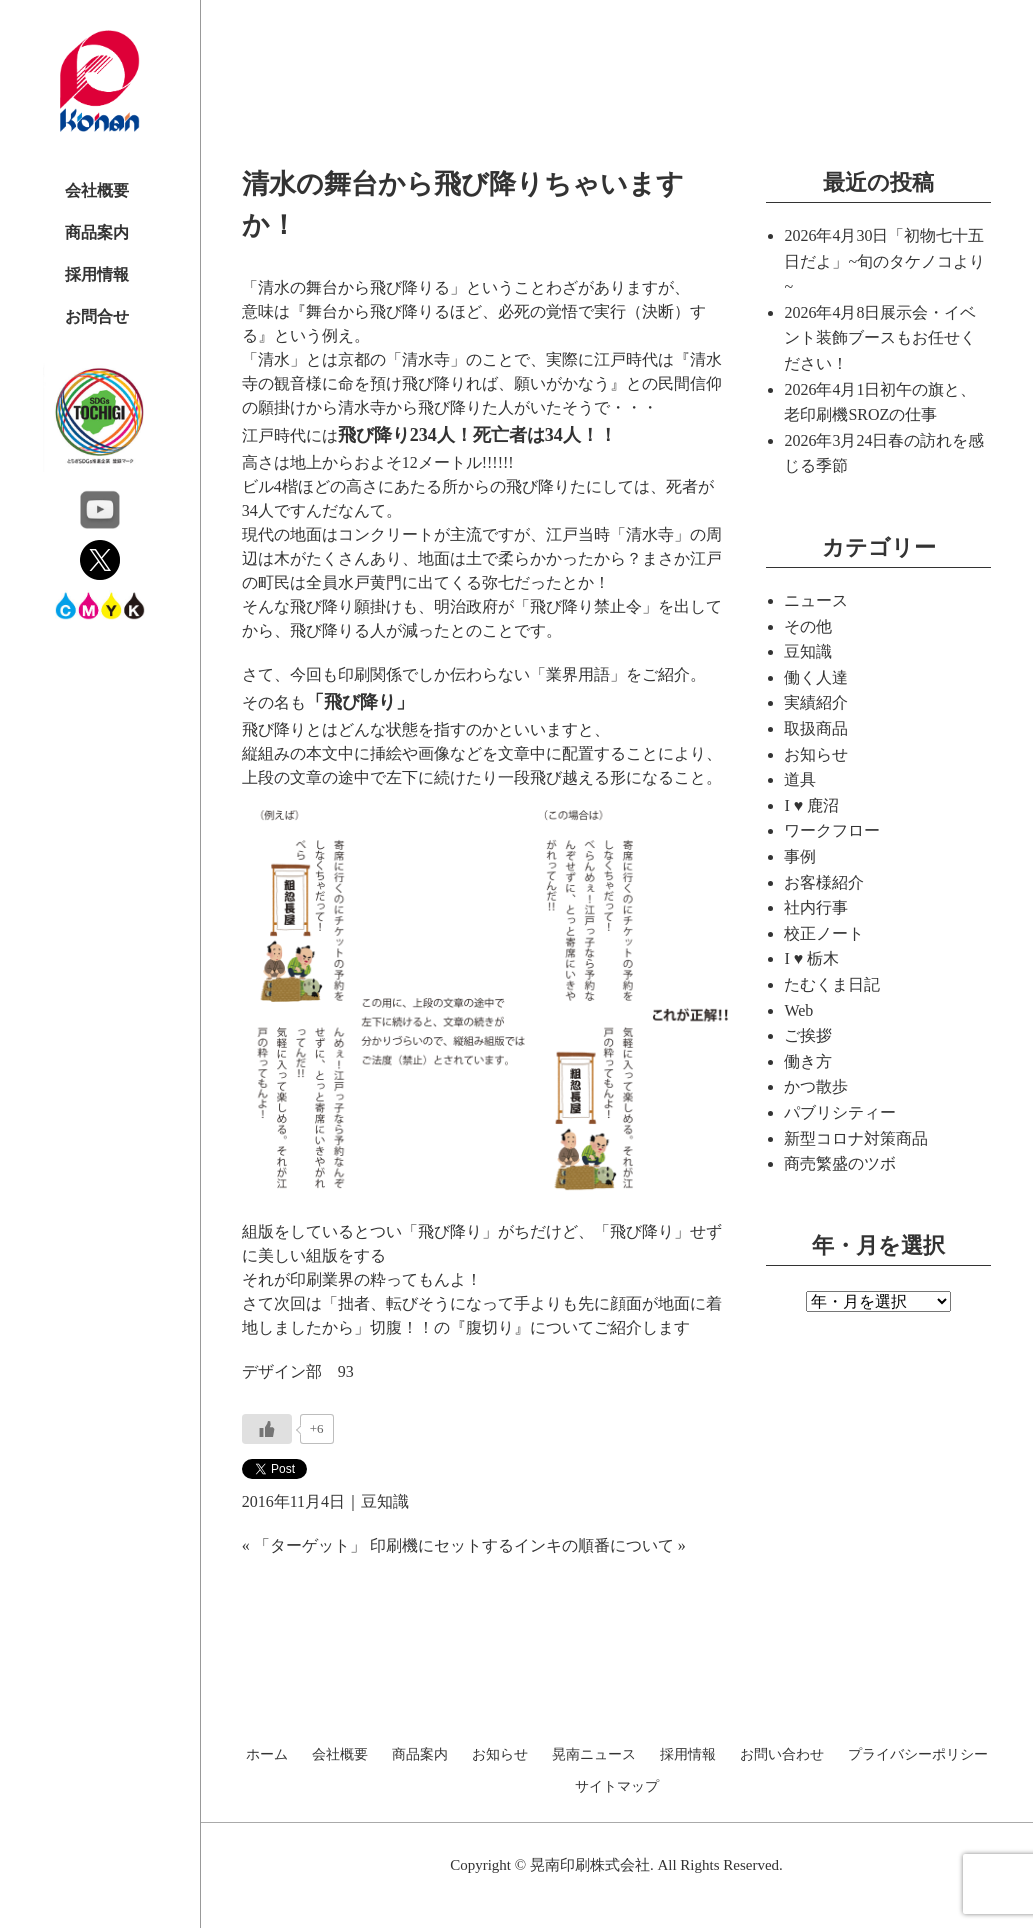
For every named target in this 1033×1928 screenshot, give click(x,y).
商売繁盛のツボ (840, 1163)
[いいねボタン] (267, 1429)
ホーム (267, 1755)
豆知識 (385, 1501)
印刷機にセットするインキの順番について (522, 1545)
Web (798, 1010)
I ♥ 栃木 (811, 958)
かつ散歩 (816, 1086)
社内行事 (816, 907)
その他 (808, 626)
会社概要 (97, 190)
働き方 (808, 1061)
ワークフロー (832, 830)
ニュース (816, 600)
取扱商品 (816, 728)
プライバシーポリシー (918, 1755)
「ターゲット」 (310, 1545)
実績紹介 (816, 702)
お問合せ (97, 316)
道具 (800, 779)
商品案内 (97, 232)
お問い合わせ (782, 1755)
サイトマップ (617, 1787)
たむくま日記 (832, 984)
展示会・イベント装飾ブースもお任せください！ (880, 338)
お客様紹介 (824, 882)
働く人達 (816, 677)
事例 (800, 856)
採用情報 (97, 274)
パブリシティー (840, 1112)
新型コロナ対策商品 (856, 1138)
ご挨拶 (808, 1035)
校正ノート (824, 933)
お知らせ (816, 754)
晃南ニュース (594, 1755)
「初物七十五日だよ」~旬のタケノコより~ (884, 261)
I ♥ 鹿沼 (811, 805)
